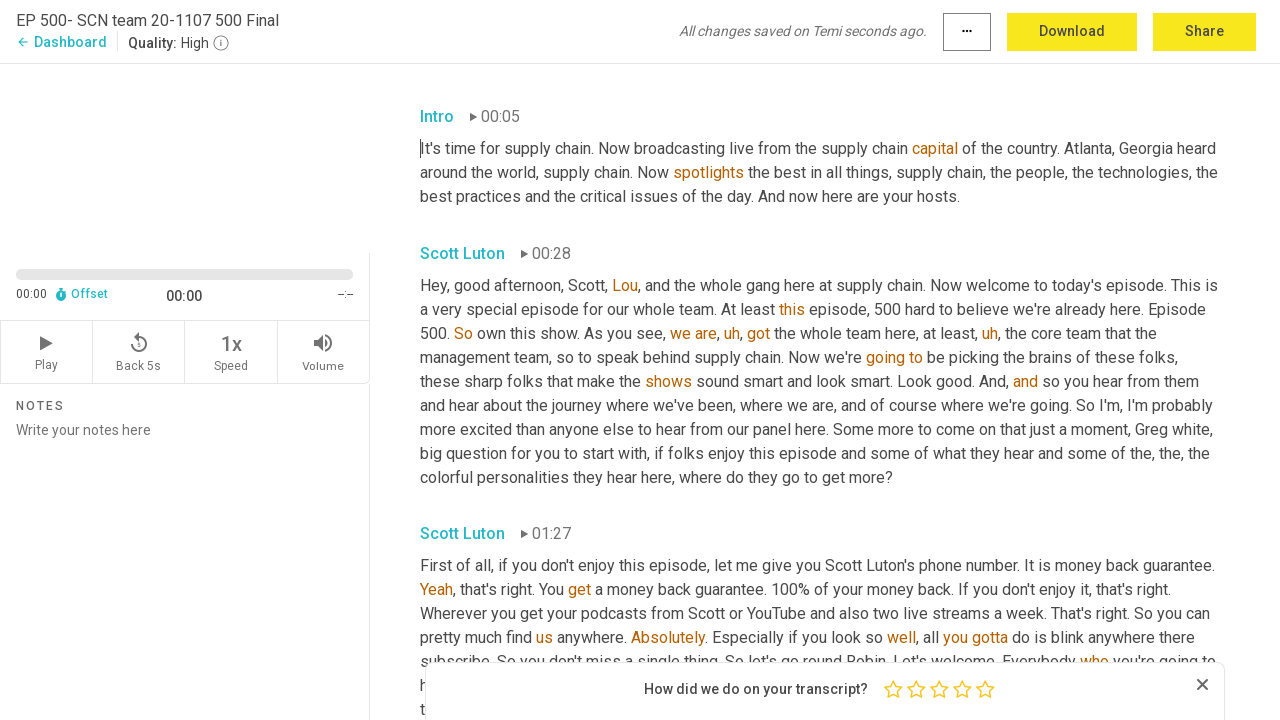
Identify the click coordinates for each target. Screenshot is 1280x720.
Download (1072, 31)
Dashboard (61, 42)
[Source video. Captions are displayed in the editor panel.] (185, 156)
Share (1204, 31)
